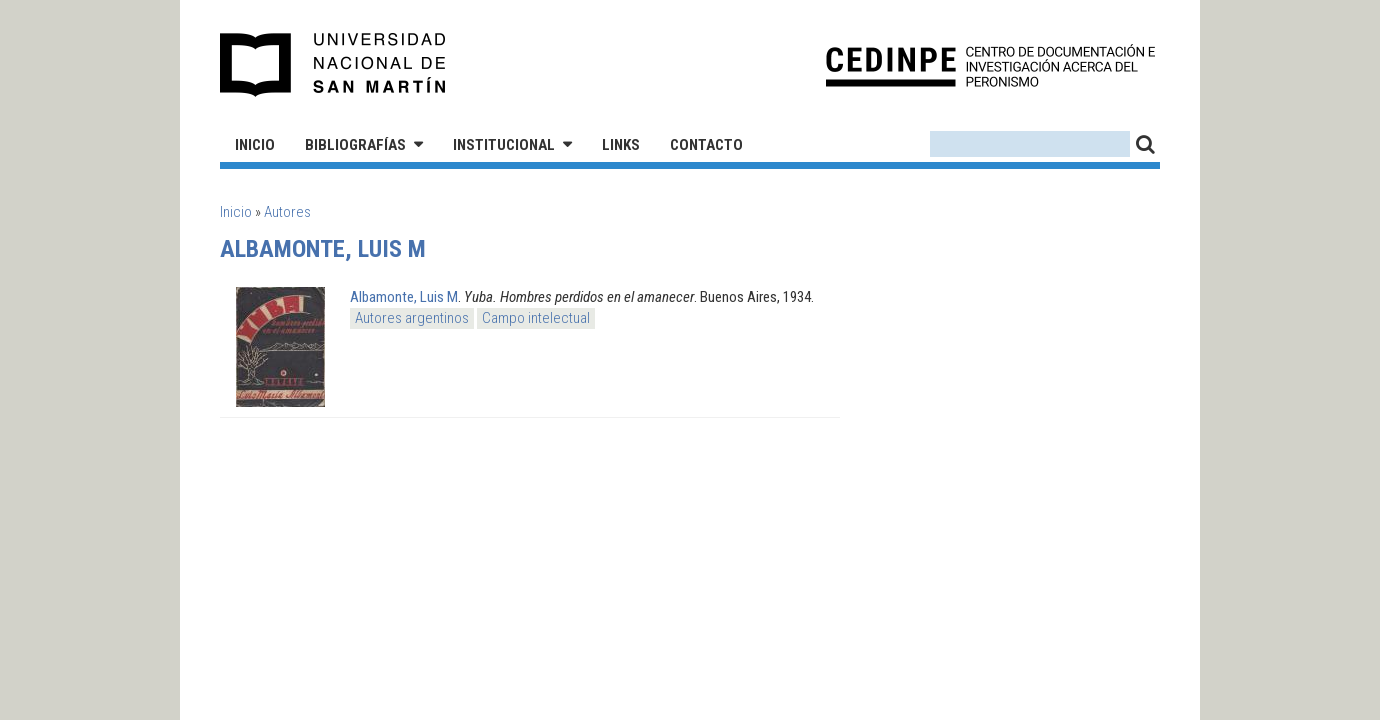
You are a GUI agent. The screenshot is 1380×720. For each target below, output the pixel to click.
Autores (287, 212)
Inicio (255, 145)
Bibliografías (355, 145)
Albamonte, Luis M (404, 297)
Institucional (504, 145)
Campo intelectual (536, 318)
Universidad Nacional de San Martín (333, 65)
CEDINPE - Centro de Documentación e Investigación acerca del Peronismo (990, 65)
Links (621, 145)
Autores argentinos (412, 318)
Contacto (706, 145)
